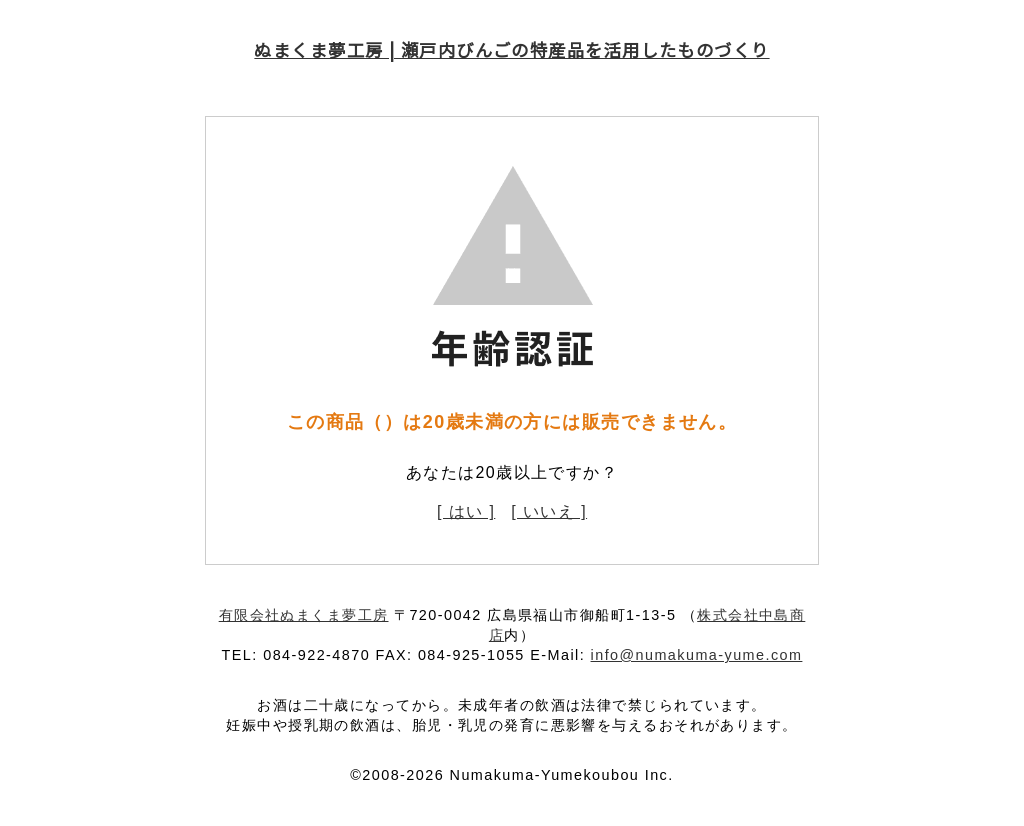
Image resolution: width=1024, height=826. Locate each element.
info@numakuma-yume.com (697, 655)
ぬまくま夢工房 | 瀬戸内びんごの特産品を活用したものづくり (511, 49)
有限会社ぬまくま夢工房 (304, 615)
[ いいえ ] (549, 511)
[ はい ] (466, 511)
